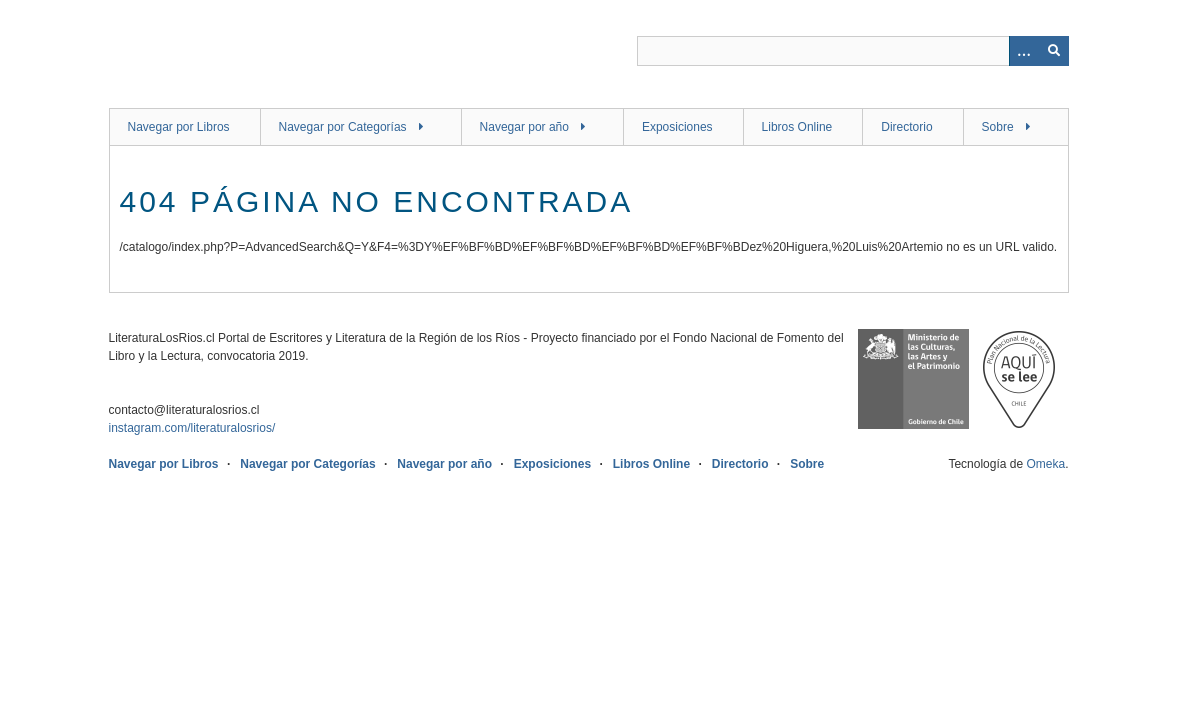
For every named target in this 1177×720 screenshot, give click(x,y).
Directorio (906, 127)
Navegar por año (524, 127)
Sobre (998, 127)
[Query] (853, 51)
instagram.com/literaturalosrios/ (192, 428)
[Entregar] (1054, 51)
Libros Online (797, 127)
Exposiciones (677, 127)
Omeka (1045, 464)
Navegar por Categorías (343, 127)
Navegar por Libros (179, 127)
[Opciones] (1024, 51)
